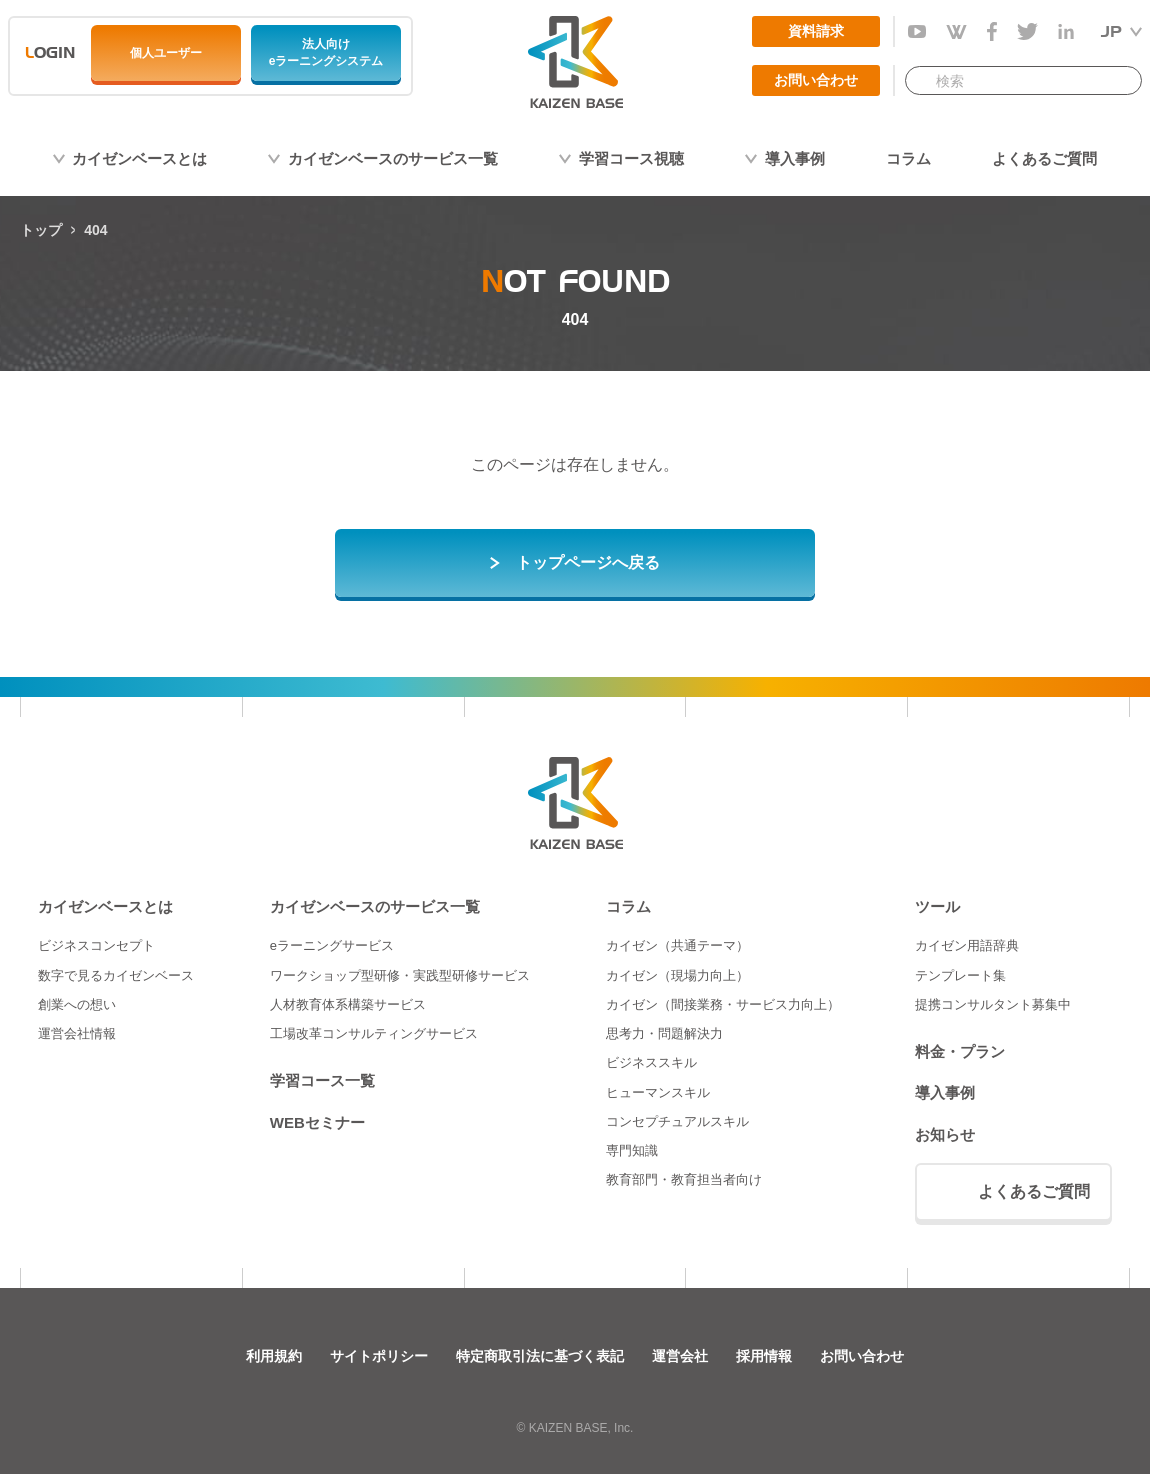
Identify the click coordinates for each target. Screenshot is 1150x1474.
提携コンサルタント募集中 (993, 1004)
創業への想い (77, 1004)
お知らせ (945, 1134)
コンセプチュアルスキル (677, 1121)
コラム (908, 158)
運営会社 (680, 1356)
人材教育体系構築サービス (348, 1004)
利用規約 (274, 1356)
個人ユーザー (166, 53)
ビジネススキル (651, 1062)
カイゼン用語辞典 (967, 945)
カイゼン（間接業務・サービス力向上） (723, 1004)
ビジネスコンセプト (96, 945)
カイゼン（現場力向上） (677, 975)
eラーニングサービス (332, 945)
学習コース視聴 (631, 158)
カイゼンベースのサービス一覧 (393, 158)
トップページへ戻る (588, 562)
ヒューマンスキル (658, 1092)
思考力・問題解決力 (664, 1033)
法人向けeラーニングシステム (326, 52)
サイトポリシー (379, 1356)
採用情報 (764, 1356)
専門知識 (632, 1150)
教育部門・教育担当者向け (684, 1179)
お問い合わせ (816, 80)
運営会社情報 (77, 1033)
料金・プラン (960, 1051)
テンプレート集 (960, 975)
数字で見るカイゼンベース (116, 975)
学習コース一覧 (322, 1080)
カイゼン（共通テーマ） (677, 945)
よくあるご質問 (1044, 158)
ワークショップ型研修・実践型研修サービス (400, 975)
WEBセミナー (317, 1122)
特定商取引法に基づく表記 (540, 1356)
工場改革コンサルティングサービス (374, 1033)
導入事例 (795, 158)
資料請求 (816, 31)
